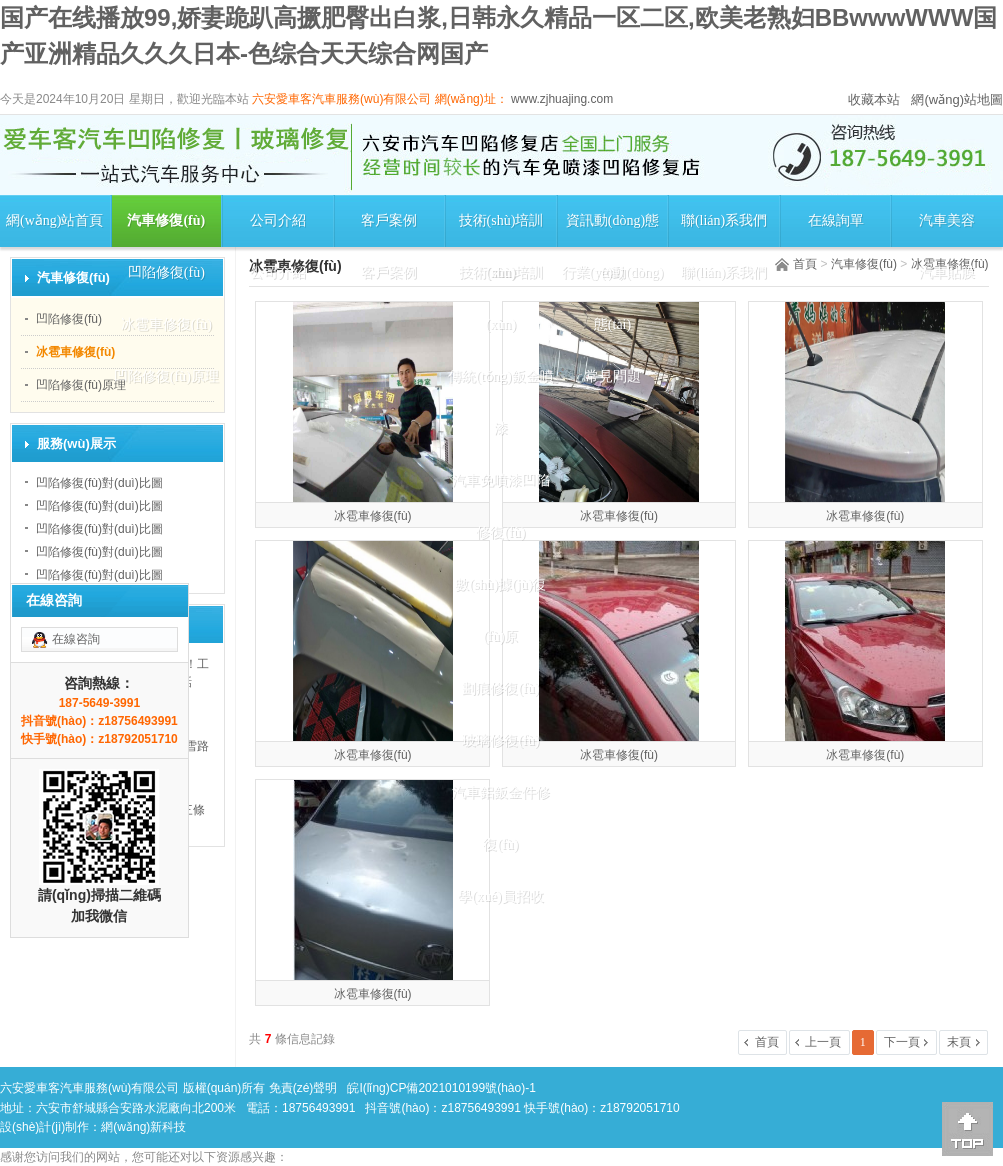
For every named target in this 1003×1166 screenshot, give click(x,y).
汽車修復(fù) (166, 220)
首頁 (805, 264)
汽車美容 (947, 220)
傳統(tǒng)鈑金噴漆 (500, 402)
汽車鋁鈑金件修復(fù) (501, 818)
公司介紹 (278, 220)
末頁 (959, 1042)
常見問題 (613, 376)
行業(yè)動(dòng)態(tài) (613, 298)
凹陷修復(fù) (166, 272)
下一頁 (902, 1042)
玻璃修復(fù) (500, 740)
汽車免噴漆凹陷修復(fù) (501, 506)
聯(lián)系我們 (724, 220)
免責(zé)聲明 (303, 1088)
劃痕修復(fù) (500, 688)
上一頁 (823, 1042)
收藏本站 (874, 99)
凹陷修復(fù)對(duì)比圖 (99, 483)
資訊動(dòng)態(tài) (612, 230)
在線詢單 (836, 220)
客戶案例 (389, 220)
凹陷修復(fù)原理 (166, 376)
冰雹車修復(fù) (166, 324)
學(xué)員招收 (501, 896)
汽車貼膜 (947, 272)
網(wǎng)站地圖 (957, 99)
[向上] (967, 1129)
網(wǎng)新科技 (143, 1127)
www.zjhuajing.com (560, 99)
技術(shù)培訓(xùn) (501, 230)
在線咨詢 (76, 639)
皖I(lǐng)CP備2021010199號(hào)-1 (441, 1088)
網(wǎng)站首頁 (54, 220)
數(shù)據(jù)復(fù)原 (500, 610)
